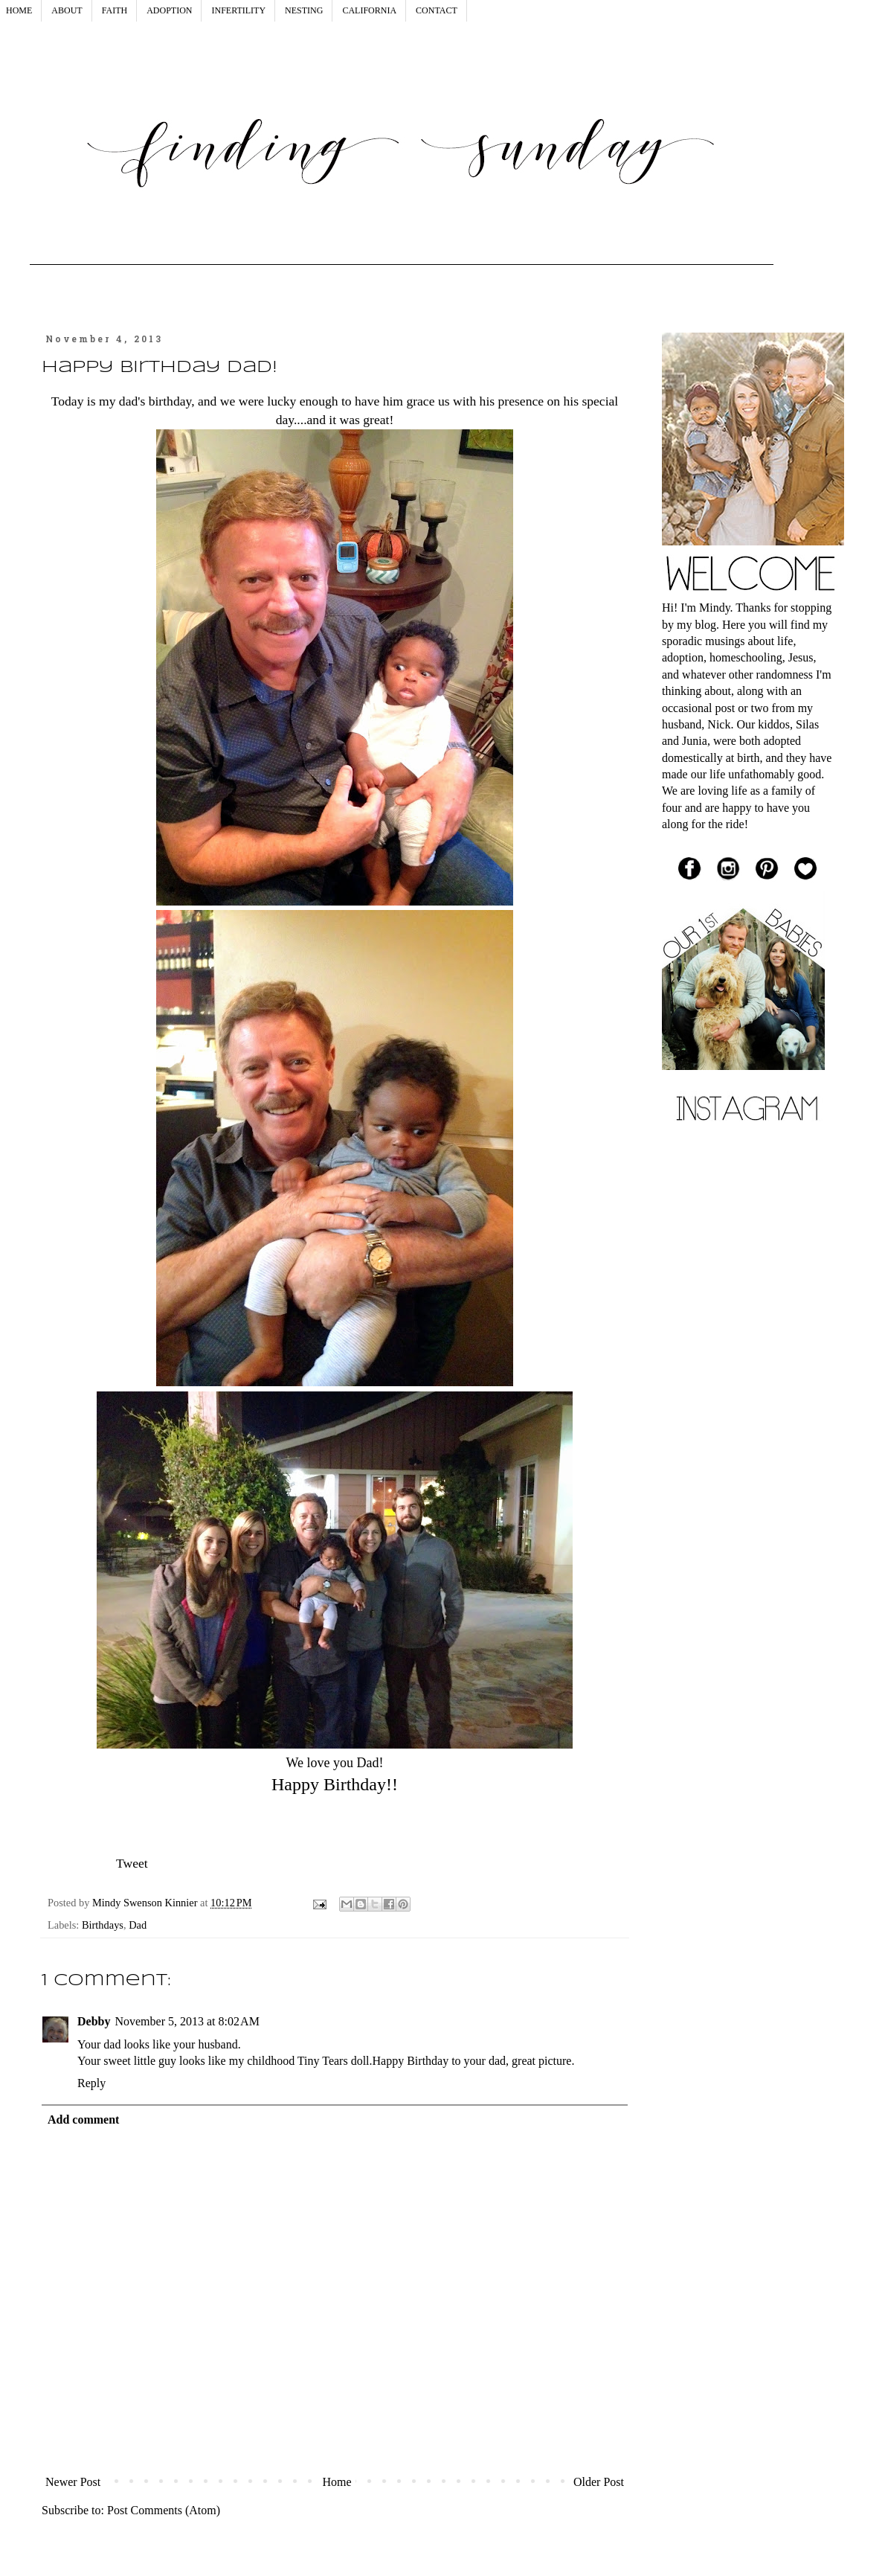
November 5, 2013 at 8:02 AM (187, 2021)
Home (337, 2482)
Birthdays (102, 1925)
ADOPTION (169, 10)
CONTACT (436, 10)
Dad (138, 1925)
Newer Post (72, 2482)
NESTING (304, 10)
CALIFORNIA (369, 10)
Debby (93, 2021)
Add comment (83, 2119)
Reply (91, 2083)
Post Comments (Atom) (163, 2510)
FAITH (114, 10)
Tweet (132, 1863)
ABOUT (66, 10)
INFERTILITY (238, 10)
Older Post (598, 2482)
